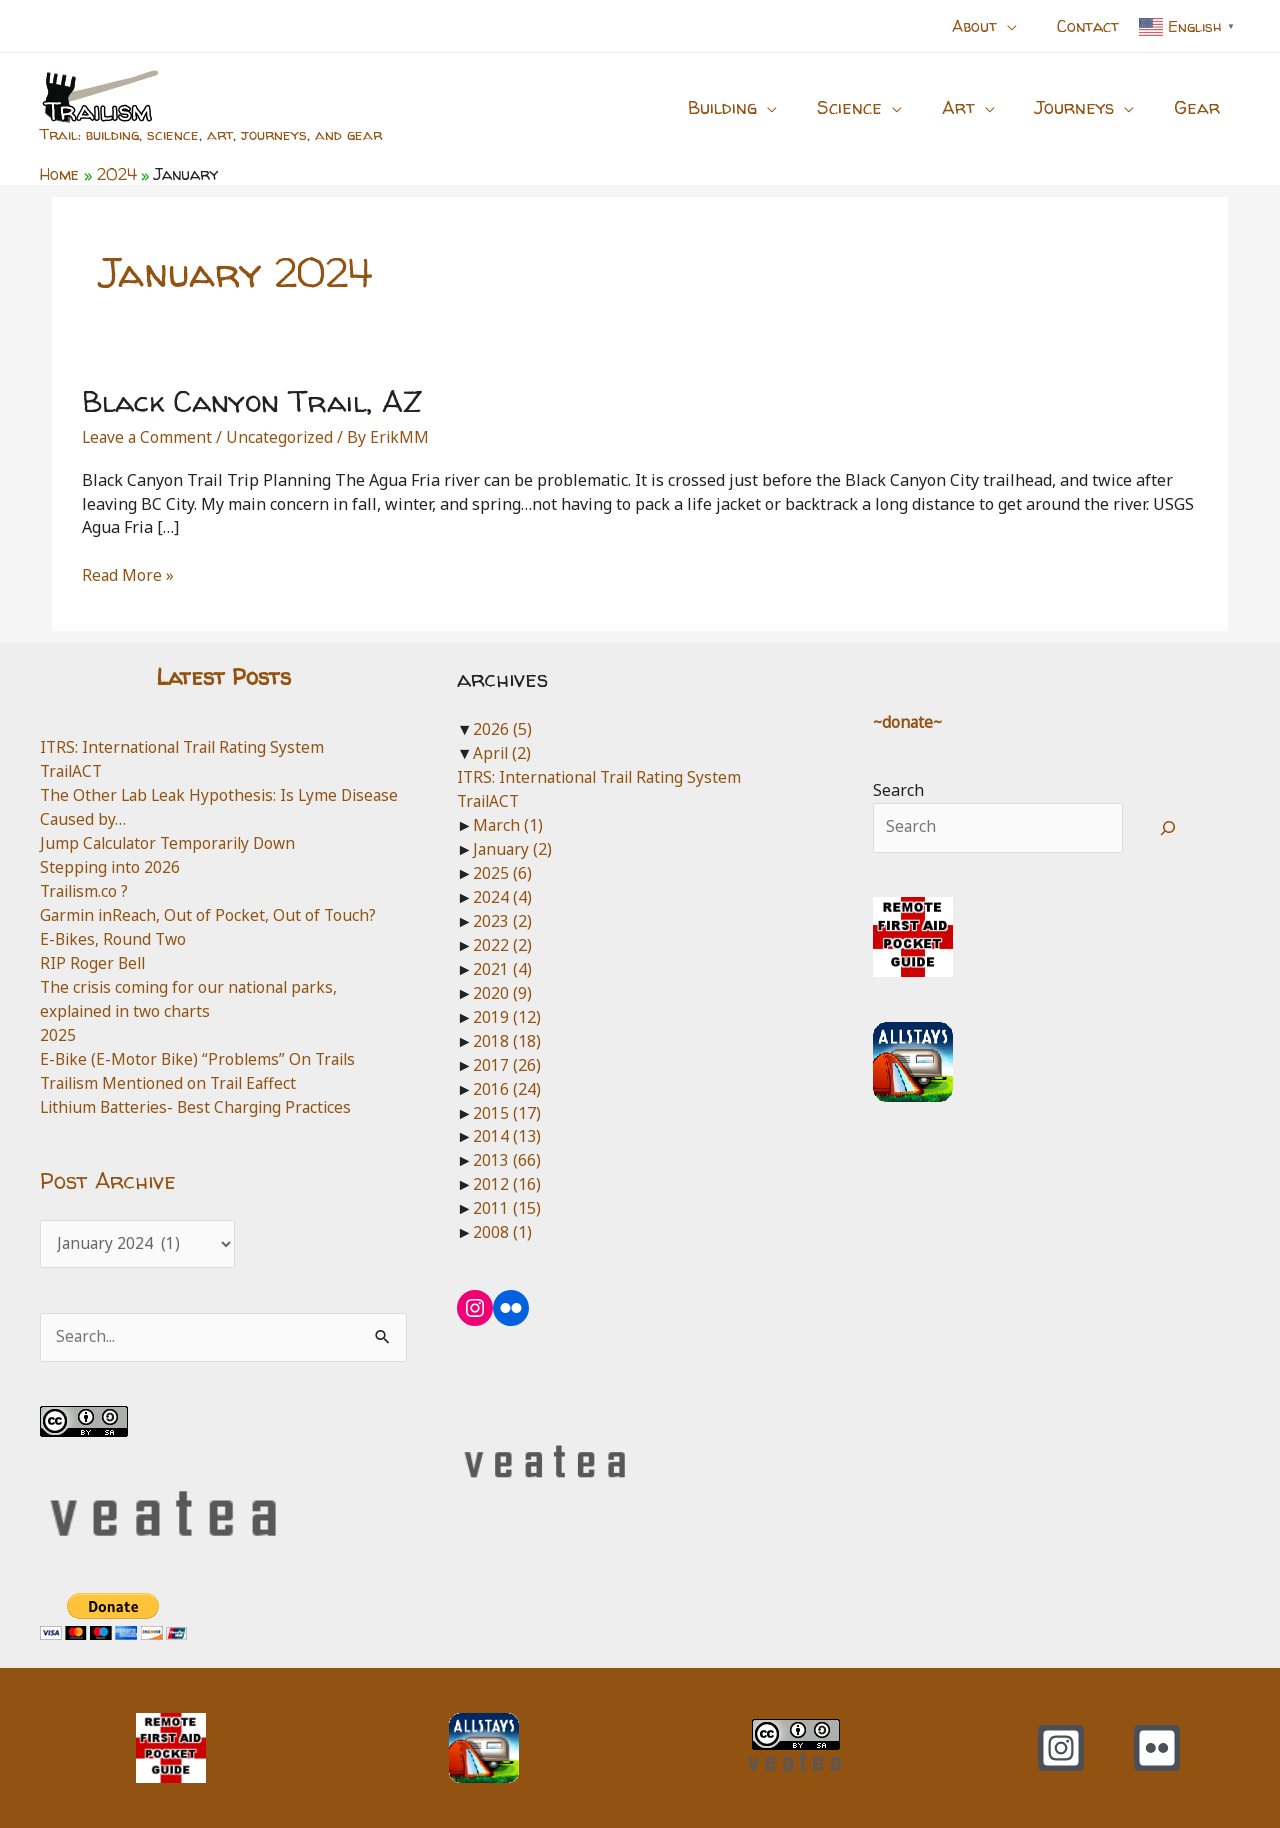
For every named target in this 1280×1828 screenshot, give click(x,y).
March (508, 824)
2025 (58, 1033)
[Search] (1168, 828)
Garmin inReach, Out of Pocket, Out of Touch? (210, 914)
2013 (507, 1158)
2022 (502, 943)
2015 (507, 1110)
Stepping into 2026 (111, 866)
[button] (1019, 26)
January (513, 848)
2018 (507, 1038)
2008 (502, 1229)
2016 (507, 1086)
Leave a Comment (148, 437)
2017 (507, 1062)
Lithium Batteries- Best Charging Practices (201, 1105)
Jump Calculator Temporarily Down (172, 842)
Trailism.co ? (86, 890)
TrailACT (73, 771)
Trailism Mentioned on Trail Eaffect (173, 1081)
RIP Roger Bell (94, 962)
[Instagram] (1061, 1748)
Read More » (128, 576)
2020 (502, 991)
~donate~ (909, 721)
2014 (507, 1134)
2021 (502, 967)
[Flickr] (1157, 1748)
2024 (502, 896)
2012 (507, 1181)
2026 (502, 729)
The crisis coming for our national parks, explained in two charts (193, 997)
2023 (502, 919)
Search (898, 790)
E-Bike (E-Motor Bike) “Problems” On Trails (202, 1057)
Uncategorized (283, 437)
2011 (507, 1205)
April (503, 753)
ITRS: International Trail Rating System (187, 747)
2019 (507, 1015)
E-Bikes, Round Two (115, 938)
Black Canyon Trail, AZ (252, 400)
